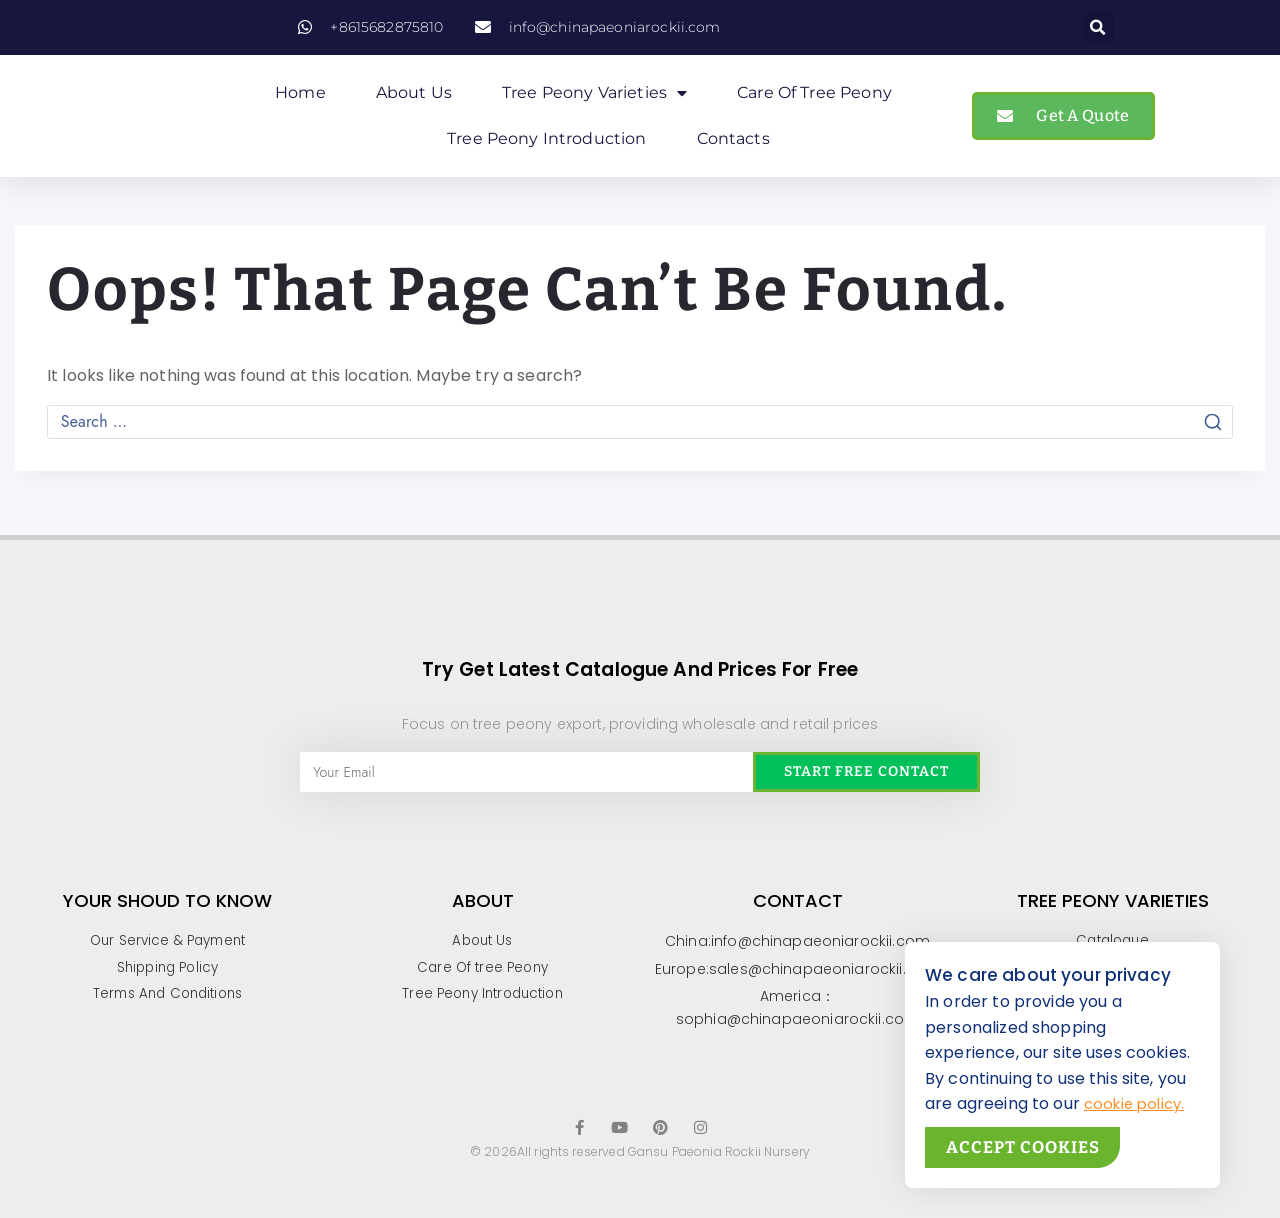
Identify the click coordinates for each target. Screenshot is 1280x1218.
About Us (414, 100)
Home (300, 100)
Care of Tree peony (814, 100)
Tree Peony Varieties (594, 101)
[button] (1098, 27)
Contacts (733, 146)
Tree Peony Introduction (546, 146)
